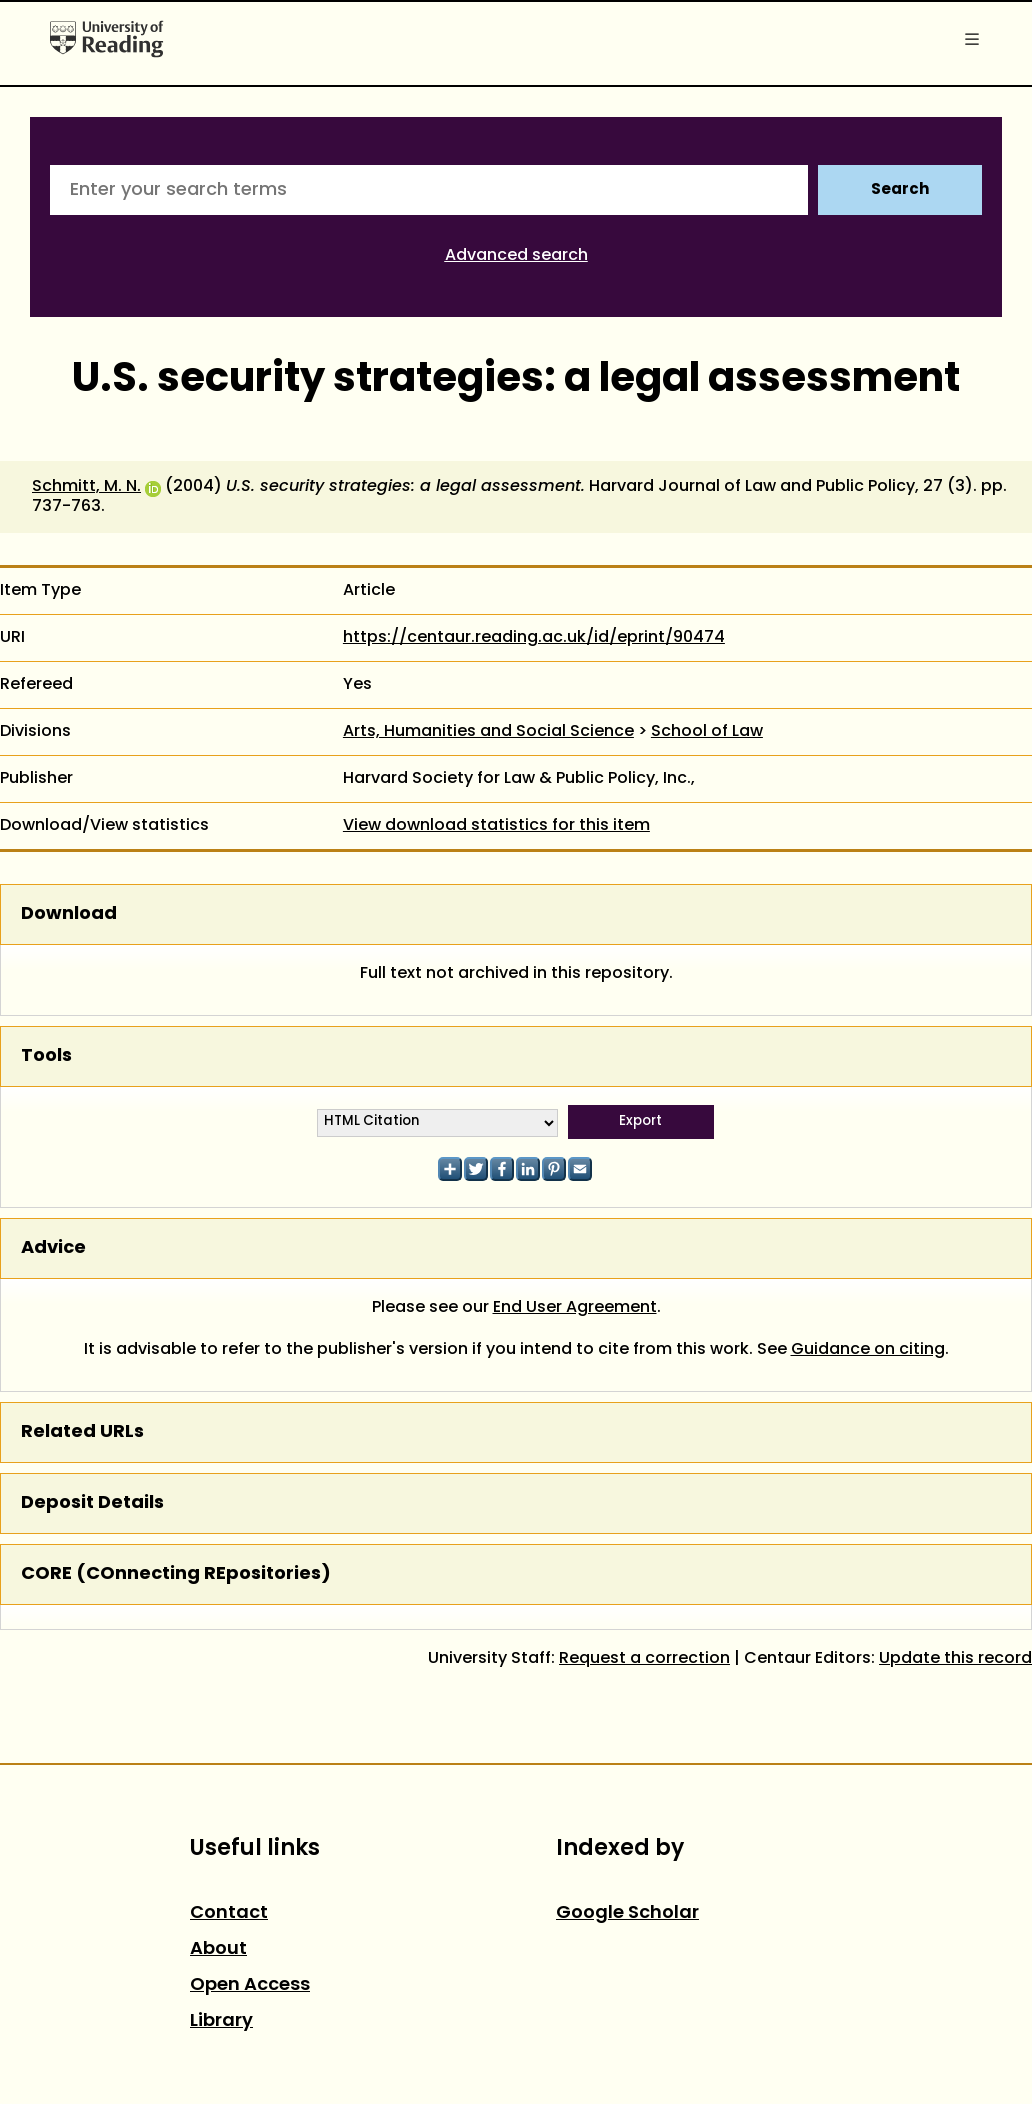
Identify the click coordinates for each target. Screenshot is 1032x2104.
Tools (46, 1056)
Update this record (955, 1659)
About (218, 1949)
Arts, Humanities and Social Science (488, 732)
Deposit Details (92, 1503)
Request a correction (644, 1659)
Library (221, 2021)
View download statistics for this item (496, 826)
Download (69, 914)
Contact (229, 1913)
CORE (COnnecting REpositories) (176, 1574)
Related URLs (82, 1432)
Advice (53, 1248)
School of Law (707, 732)
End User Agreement (575, 1308)
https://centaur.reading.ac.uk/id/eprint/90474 (534, 638)
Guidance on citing (868, 1350)
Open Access (250, 1985)
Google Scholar (627, 1913)
